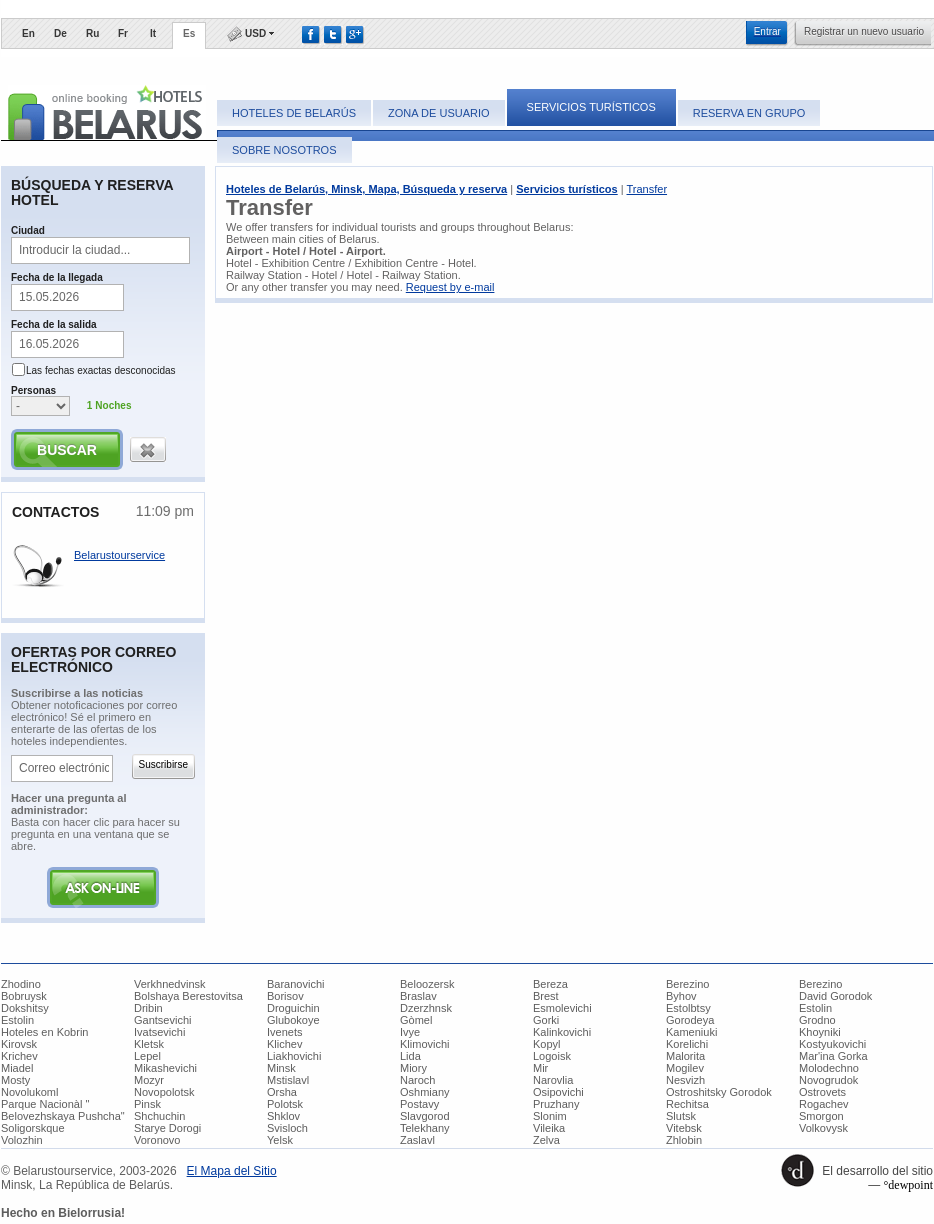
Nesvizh (685, 1080)
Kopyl (547, 1044)
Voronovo (157, 1140)
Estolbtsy (688, 1008)
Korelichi (687, 1044)
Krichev (19, 1056)
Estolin (815, 1008)
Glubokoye (293, 1020)
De (60, 33)
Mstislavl (288, 1080)
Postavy (419, 1104)
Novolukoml (29, 1092)
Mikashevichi (165, 1068)
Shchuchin (159, 1116)
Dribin (148, 1008)
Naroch (417, 1080)
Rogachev (824, 1104)
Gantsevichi (162, 1020)
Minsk (281, 1068)
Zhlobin (684, 1140)
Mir (540, 1068)
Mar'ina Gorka (833, 1056)
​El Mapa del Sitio (232, 1171)
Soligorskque (33, 1128)
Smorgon (821, 1116)
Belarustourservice (119, 555)
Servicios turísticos (591, 107)
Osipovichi (558, 1092)
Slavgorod (425, 1116)
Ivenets (284, 1032)
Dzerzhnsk (426, 1008)
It (153, 33)
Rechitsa (687, 1104)
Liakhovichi (294, 1056)
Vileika (549, 1128)
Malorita (685, 1056)
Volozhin (22, 1140)
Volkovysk (823, 1128)
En (28, 33)
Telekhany (425, 1128)
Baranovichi (295, 984)
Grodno (817, 1020)
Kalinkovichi (562, 1032)
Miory (413, 1068)
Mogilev (685, 1068)
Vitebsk (684, 1128)
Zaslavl (417, 1140)
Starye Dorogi (167, 1128)
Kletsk (149, 1044)
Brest (546, 996)
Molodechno (829, 1068)
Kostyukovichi (832, 1044)
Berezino (687, 984)
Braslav (418, 996)
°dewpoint (908, 1185)
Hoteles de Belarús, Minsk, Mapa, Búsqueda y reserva (366, 189)
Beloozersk (427, 984)
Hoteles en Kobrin (44, 1032)
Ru (92, 33)
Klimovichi (425, 1044)
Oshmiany (425, 1092)
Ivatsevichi (159, 1032)
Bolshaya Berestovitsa (188, 996)
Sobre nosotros (284, 150)
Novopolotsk (164, 1092)
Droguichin (293, 1008)
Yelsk (280, 1140)
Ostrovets (822, 1092)
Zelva (546, 1140)
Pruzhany (556, 1104)
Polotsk (285, 1104)
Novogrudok (828, 1080)
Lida (410, 1056)
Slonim (550, 1116)
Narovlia (553, 1080)
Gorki (546, 1020)
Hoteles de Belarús (294, 113)
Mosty (15, 1080)
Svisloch (287, 1128)
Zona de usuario (438, 113)
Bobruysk (24, 996)
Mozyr (149, 1080)
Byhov (681, 996)
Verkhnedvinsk (170, 984)
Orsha (282, 1092)
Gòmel (416, 1020)
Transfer (647, 189)
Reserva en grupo (749, 113)
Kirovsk (19, 1044)
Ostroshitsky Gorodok (719, 1092)
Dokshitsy (25, 1008)
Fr (123, 33)
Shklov (283, 1116)
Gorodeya (690, 1020)
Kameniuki (691, 1032)
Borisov (285, 996)
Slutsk (681, 1116)
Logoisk (552, 1056)
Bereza (550, 984)
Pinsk (147, 1104)
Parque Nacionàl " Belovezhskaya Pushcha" (63, 1110)
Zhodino (21, 984)
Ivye (410, 1032)
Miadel (17, 1068)
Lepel (147, 1056)
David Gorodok (835, 996)
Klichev (284, 1044)
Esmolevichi (562, 1008)
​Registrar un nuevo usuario (864, 31)
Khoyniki (820, 1032)
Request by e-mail (450, 287)
